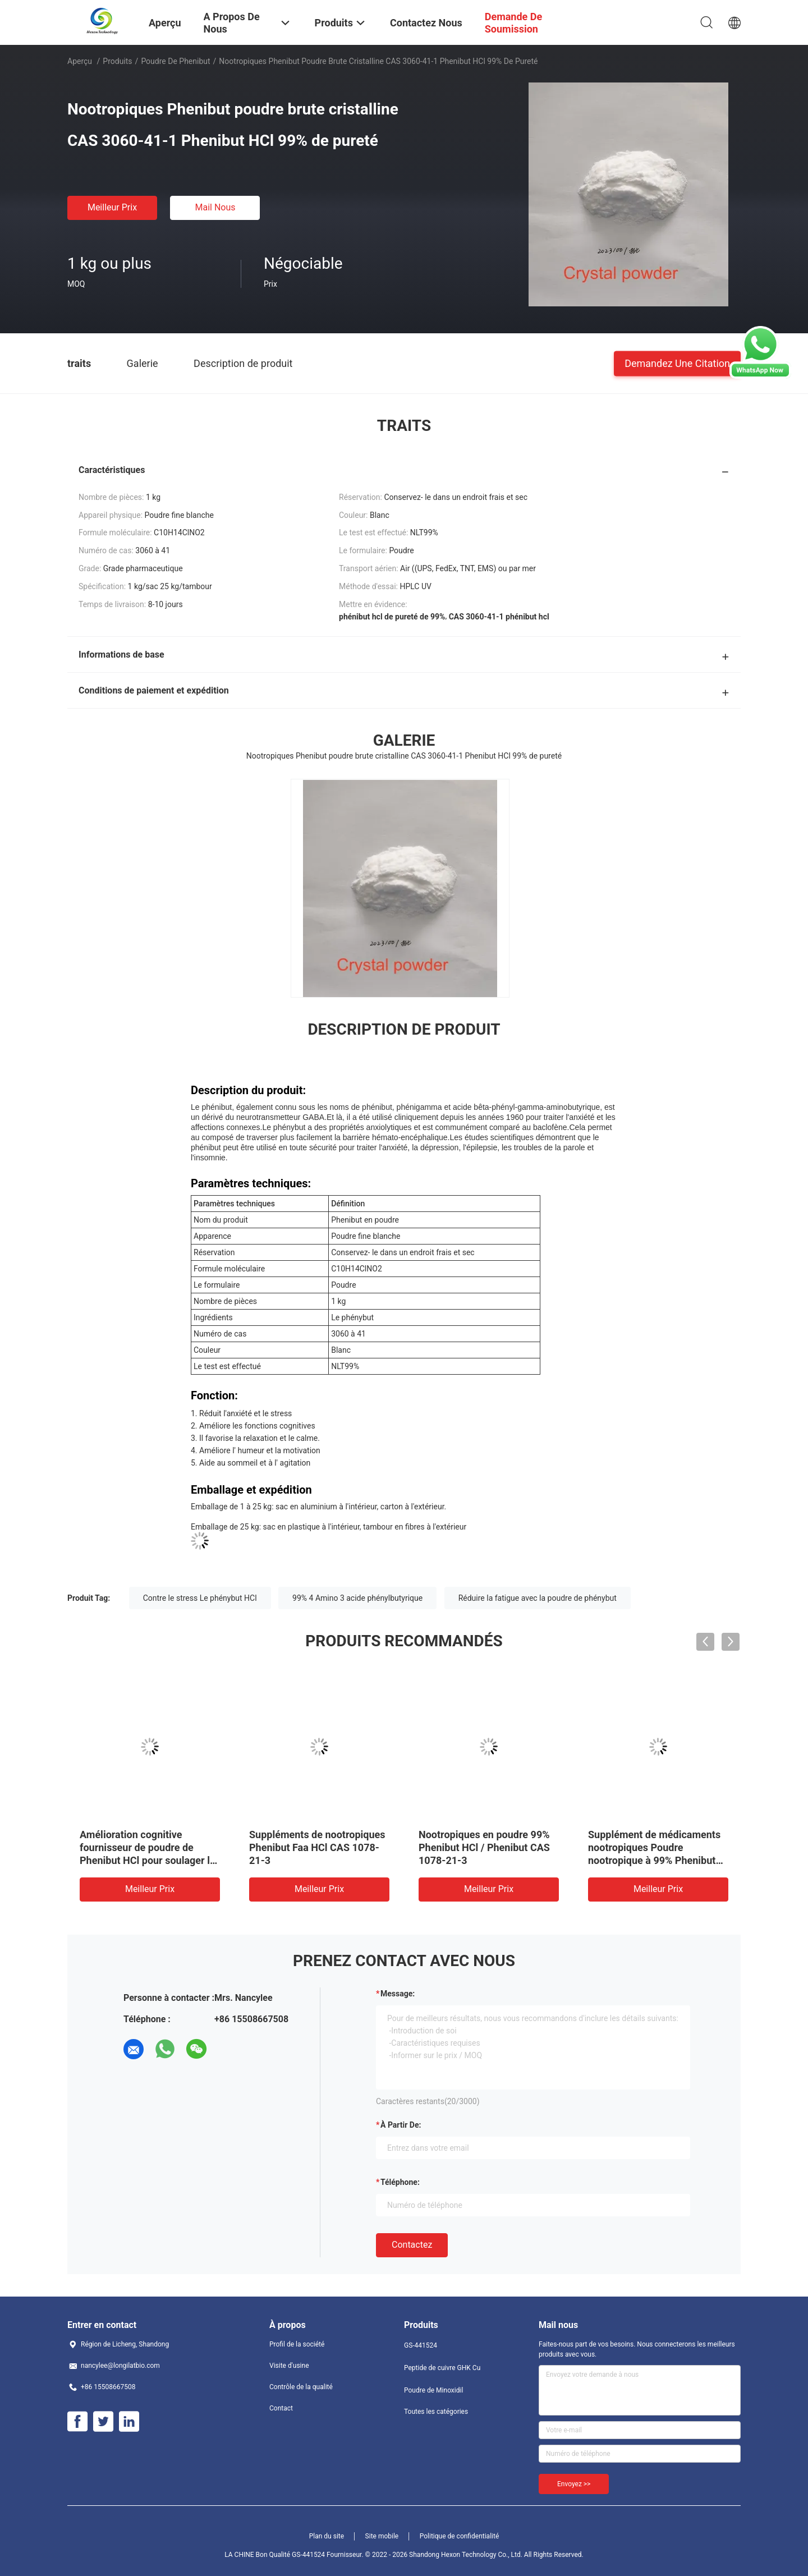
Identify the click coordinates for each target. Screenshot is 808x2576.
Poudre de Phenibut (175, 61)
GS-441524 (420, 2345)
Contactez (412, 2244)
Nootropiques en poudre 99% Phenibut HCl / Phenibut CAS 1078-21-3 (484, 1847)
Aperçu (79, 61)
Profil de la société (296, 2344)
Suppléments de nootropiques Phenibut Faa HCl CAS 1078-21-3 (317, 1847)
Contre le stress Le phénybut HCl (200, 1598)
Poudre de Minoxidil (433, 2390)
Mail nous (215, 207)
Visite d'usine (289, 2366)
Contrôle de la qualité (301, 2387)
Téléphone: (400, 2182)
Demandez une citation (677, 363)
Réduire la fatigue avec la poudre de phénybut (537, 1598)
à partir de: (400, 2124)
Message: (397, 1993)
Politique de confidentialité (459, 2536)
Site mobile (382, 2536)
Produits (117, 61)
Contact (281, 2408)
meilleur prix (112, 207)
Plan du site (326, 2536)
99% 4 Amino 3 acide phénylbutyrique (357, 1598)
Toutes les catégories (436, 2412)
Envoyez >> (573, 2484)
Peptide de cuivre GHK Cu (442, 2368)
